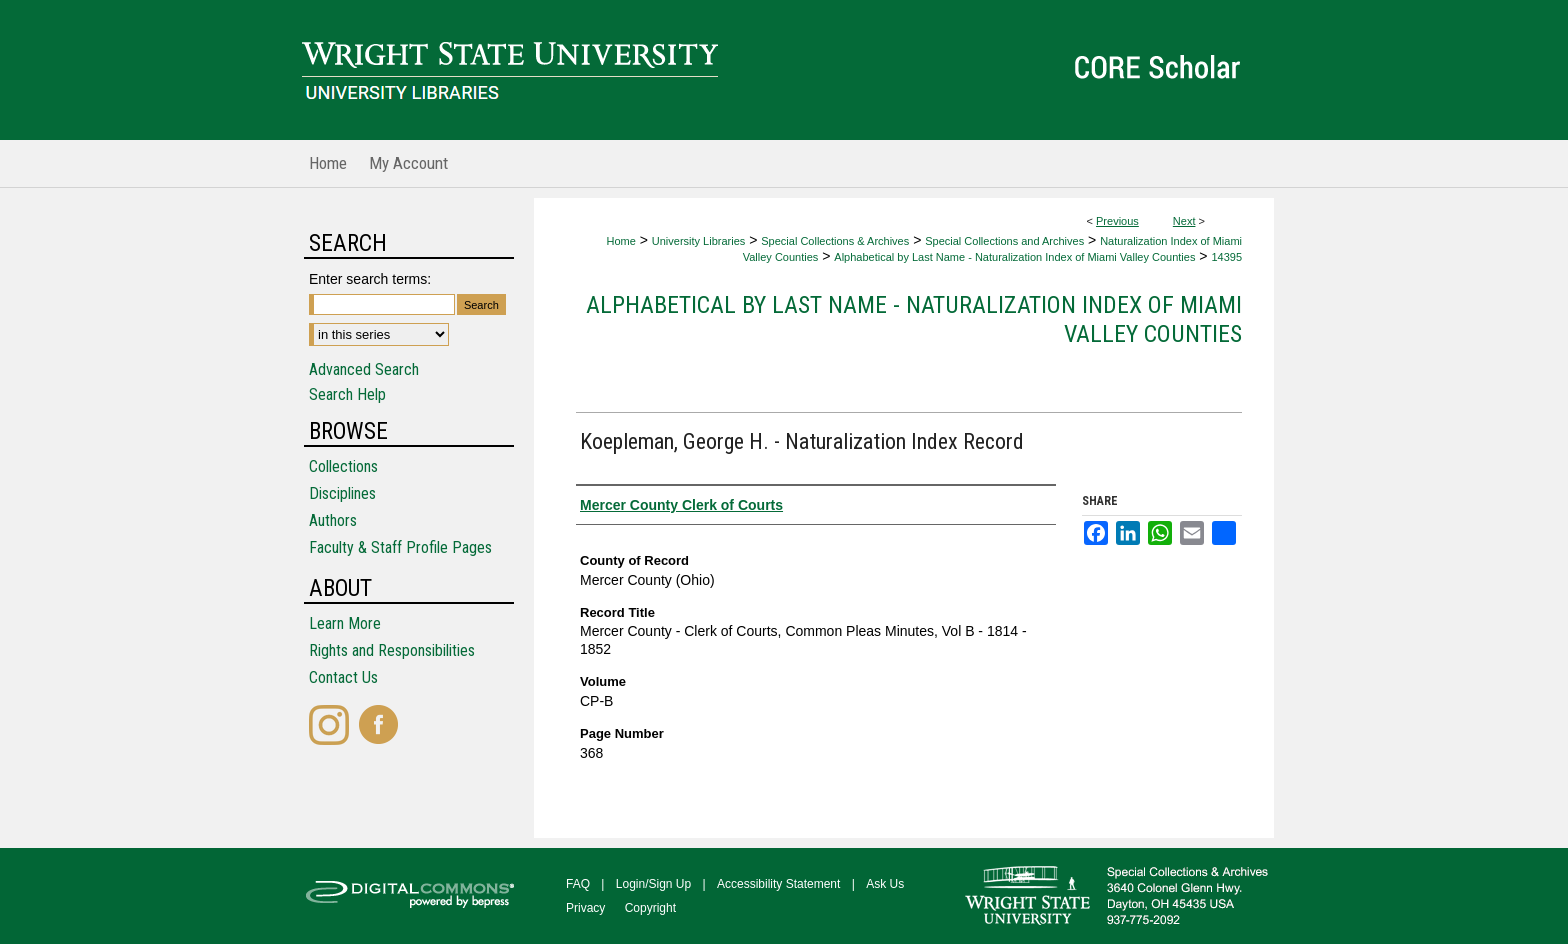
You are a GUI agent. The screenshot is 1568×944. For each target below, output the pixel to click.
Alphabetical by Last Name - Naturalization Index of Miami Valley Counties (1014, 257)
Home (620, 241)
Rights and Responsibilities (392, 650)
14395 (1226, 257)
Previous (1117, 221)
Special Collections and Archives (1004, 241)
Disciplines (342, 493)
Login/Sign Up (653, 884)
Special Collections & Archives (835, 241)
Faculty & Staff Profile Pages (400, 547)
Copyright (650, 908)
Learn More (345, 623)
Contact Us (343, 677)
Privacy (585, 908)
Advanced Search (364, 369)
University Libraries (699, 241)
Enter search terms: (370, 279)
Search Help (347, 394)
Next (1184, 221)
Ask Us (885, 884)
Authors (333, 520)
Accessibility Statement (778, 884)
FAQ (578, 884)
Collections (343, 466)
